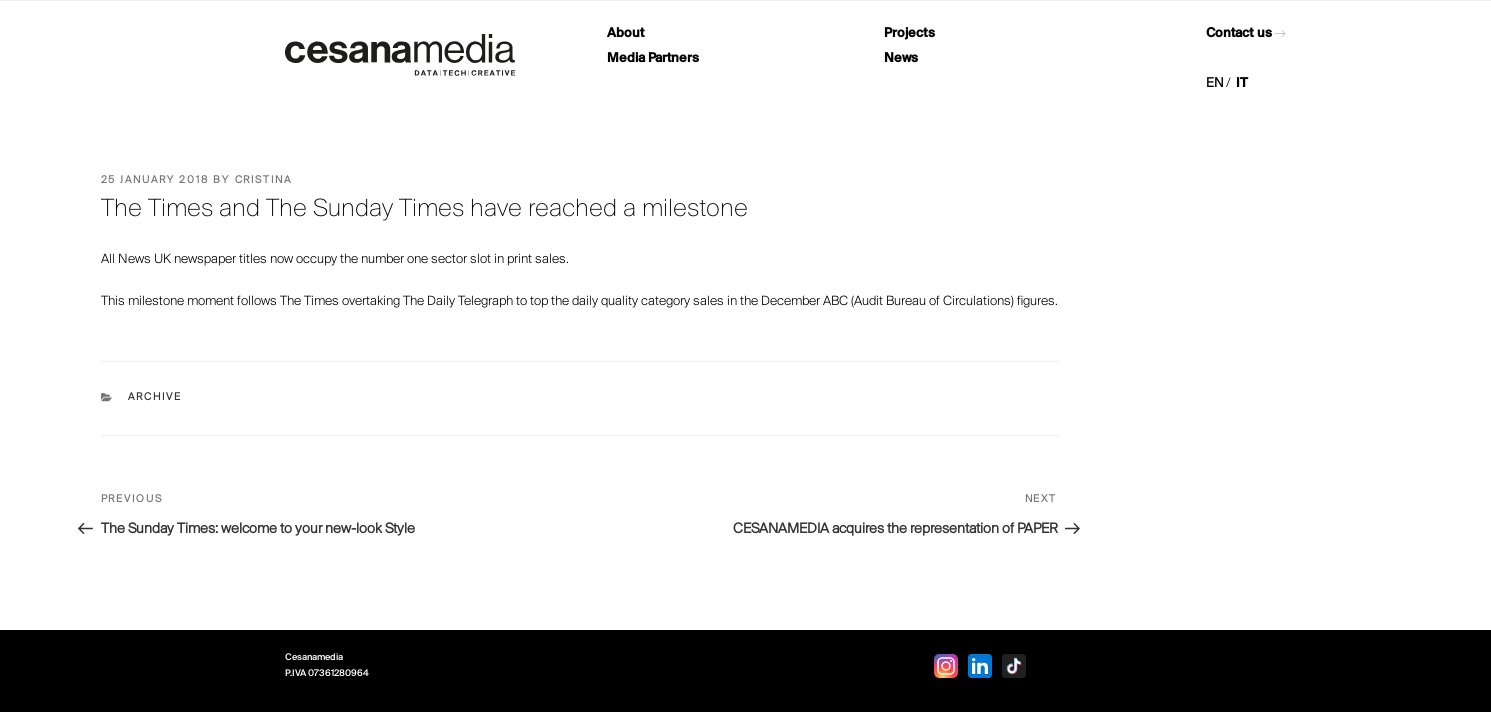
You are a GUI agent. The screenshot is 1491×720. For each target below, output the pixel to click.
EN (1215, 83)
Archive (155, 397)
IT (1242, 83)
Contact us (1239, 33)
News (901, 58)
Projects (909, 33)
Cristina (264, 180)
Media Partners (653, 58)
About (625, 33)
